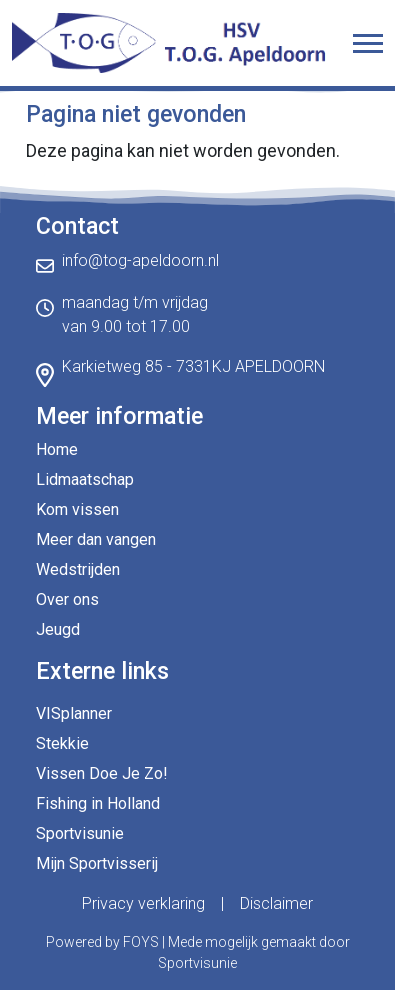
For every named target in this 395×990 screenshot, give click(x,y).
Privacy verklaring (143, 903)
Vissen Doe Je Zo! (102, 773)
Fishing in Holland (98, 803)
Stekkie (62, 743)
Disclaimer (276, 903)
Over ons (67, 599)
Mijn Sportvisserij (97, 863)
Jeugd (58, 629)
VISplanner (74, 713)
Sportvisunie (80, 833)
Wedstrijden (78, 569)
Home (57, 449)
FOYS (141, 942)
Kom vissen (77, 509)
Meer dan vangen (96, 539)
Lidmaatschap (85, 479)
